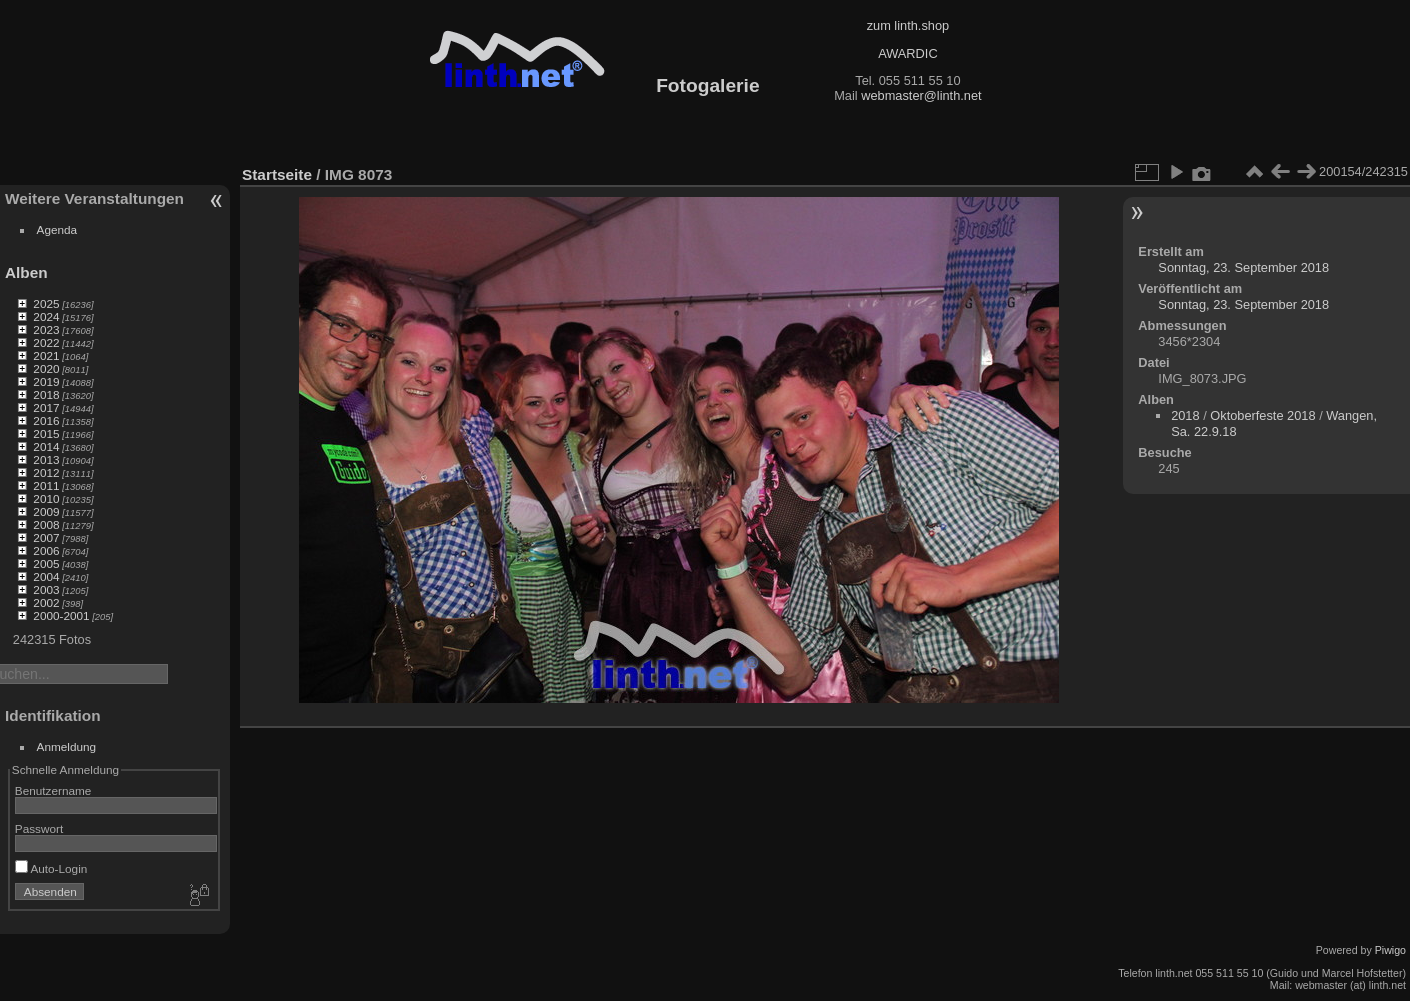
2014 (46, 446)
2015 (46, 433)
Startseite (277, 174)
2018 (46, 394)
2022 (46, 342)
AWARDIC (907, 53)
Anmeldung (67, 746)
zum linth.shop (908, 25)
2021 (46, 355)
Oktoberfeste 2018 (1262, 415)
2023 (46, 329)
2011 (46, 485)
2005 (46, 563)
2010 (46, 498)
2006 (46, 550)
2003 (46, 589)
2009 (46, 511)
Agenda (57, 229)
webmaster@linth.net (921, 95)
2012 (46, 472)
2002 (46, 602)
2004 (46, 576)
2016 (46, 420)
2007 (46, 537)
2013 (46, 459)
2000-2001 (61, 615)
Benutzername (53, 790)
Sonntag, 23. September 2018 (1243, 267)
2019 (46, 381)
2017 (46, 407)
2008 (46, 524)
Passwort (39, 828)
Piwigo (1390, 950)
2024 (46, 316)
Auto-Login (51, 868)
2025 (46, 303)
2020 (46, 368)
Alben (26, 272)
